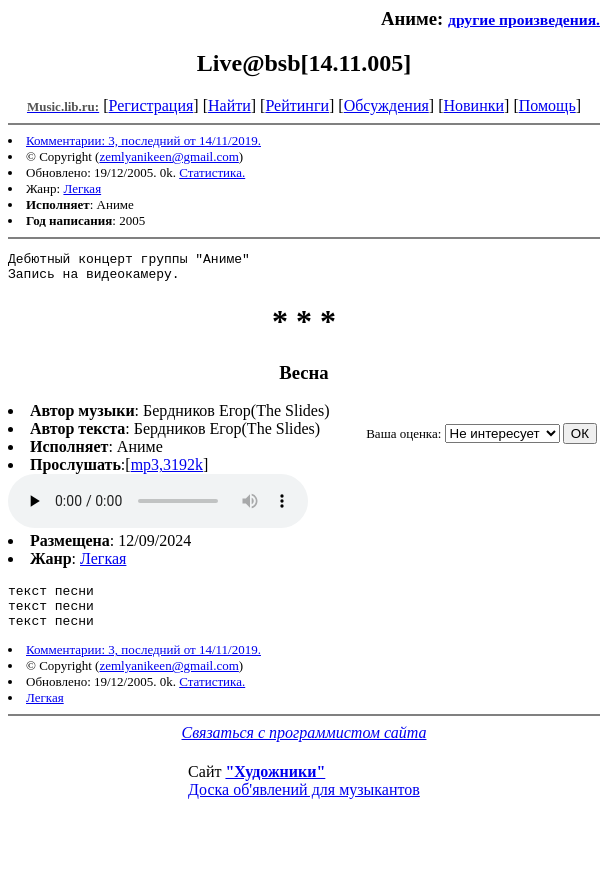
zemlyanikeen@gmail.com (168, 156)
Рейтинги (297, 105)
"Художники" (275, 786)
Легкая (82, 188)
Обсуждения (386, 105)
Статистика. (212, 172)
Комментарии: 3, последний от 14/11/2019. (143, 140)
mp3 (158, 507)
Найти (229, 105)
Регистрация (151, 105)
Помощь (547, 105)
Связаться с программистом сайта (304, 747)
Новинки (473, 105)
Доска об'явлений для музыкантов (304, 804)
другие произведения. (524, 19)
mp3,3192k (167, 470)
